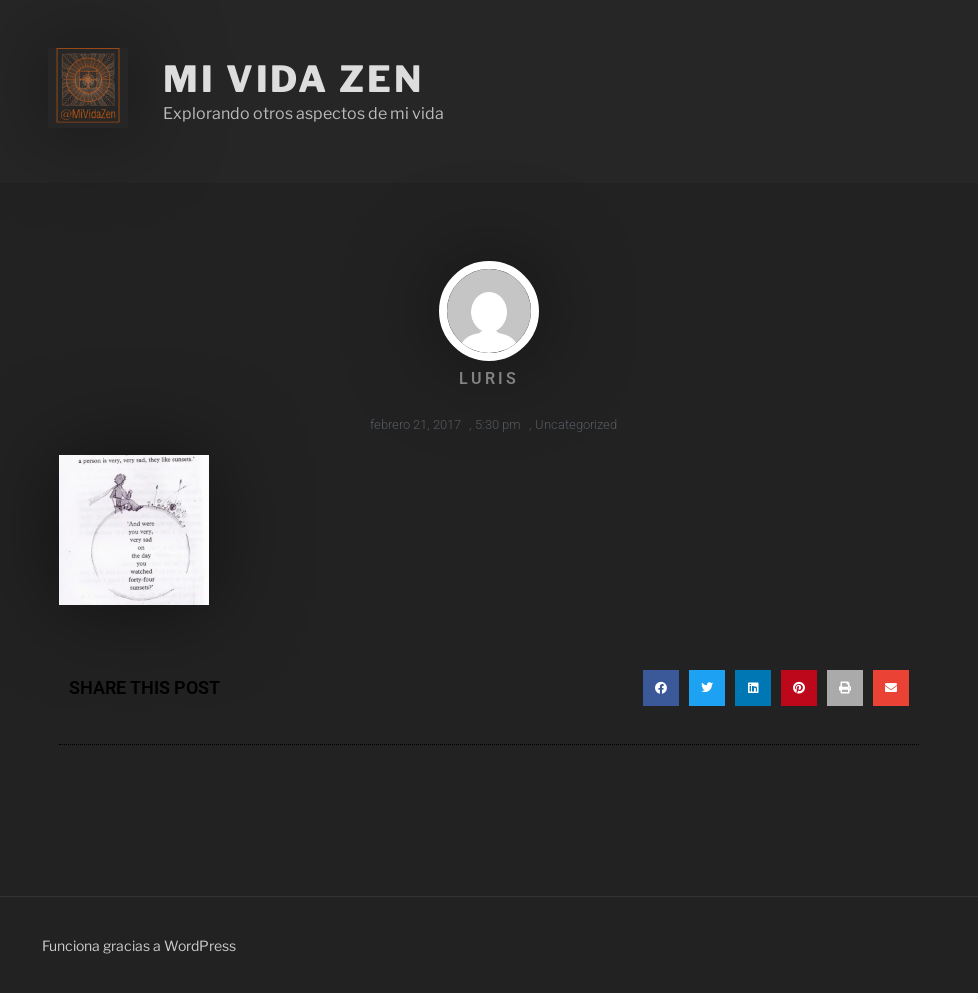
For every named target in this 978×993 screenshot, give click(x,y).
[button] (661, 688)
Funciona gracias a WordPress (139, 945)
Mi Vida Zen (293, 79)
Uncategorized (576, 424)
